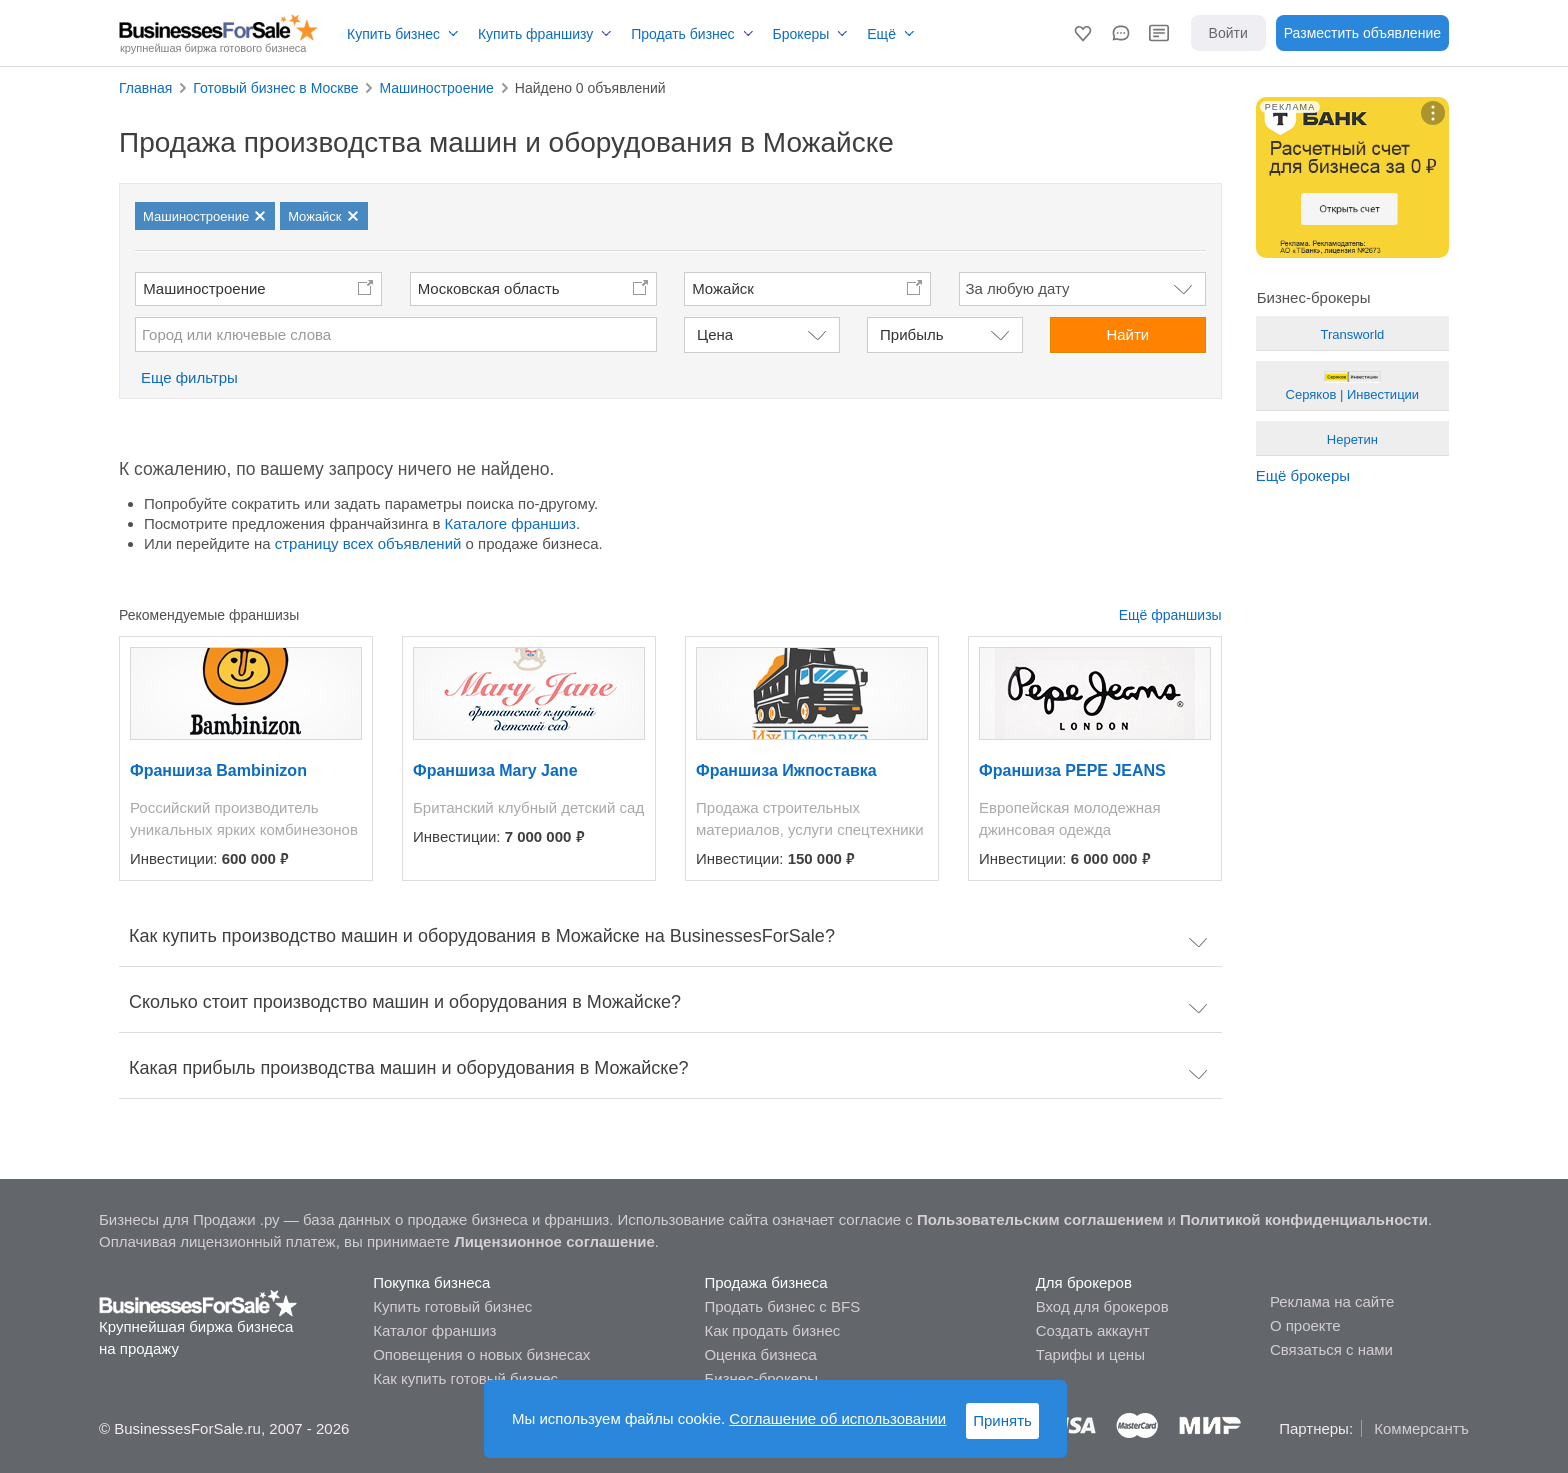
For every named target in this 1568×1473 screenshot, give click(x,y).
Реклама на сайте (1332, 1301)
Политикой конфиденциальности (1304, 1219)
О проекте (1305, 1325)
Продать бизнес (682, 34)
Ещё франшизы (1170, 615)
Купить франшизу (535, 34)
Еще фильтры (189, 377)
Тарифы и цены (1090, 1354)
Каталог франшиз (434, 1330)
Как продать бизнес (772, 1330)
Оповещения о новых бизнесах (481, 1354)
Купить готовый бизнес (452, 1306)
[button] (1083, 33)
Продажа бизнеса (765, 1282)
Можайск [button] (723, 288)
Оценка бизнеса (760, 1354)
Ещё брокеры (1303, 475)
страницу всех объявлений (368, 543)
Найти (1127, 334)
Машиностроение (204, 288)
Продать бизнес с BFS (782, 1306)
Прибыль (911, 334)
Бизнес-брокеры (761, 1378)
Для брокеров (1084, 1282)
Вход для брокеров (1102, 1306)
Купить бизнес (393, 34)
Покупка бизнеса (431, 1282)
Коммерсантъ (1421, 1428)
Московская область (489, 288)
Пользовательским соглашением (1040, 1219)
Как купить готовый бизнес (465, 1378)
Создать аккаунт (1093, 1330)
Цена (715, 334)
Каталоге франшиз (510, 523)
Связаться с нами (1331, 1349)
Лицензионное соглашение (554, 1241)
